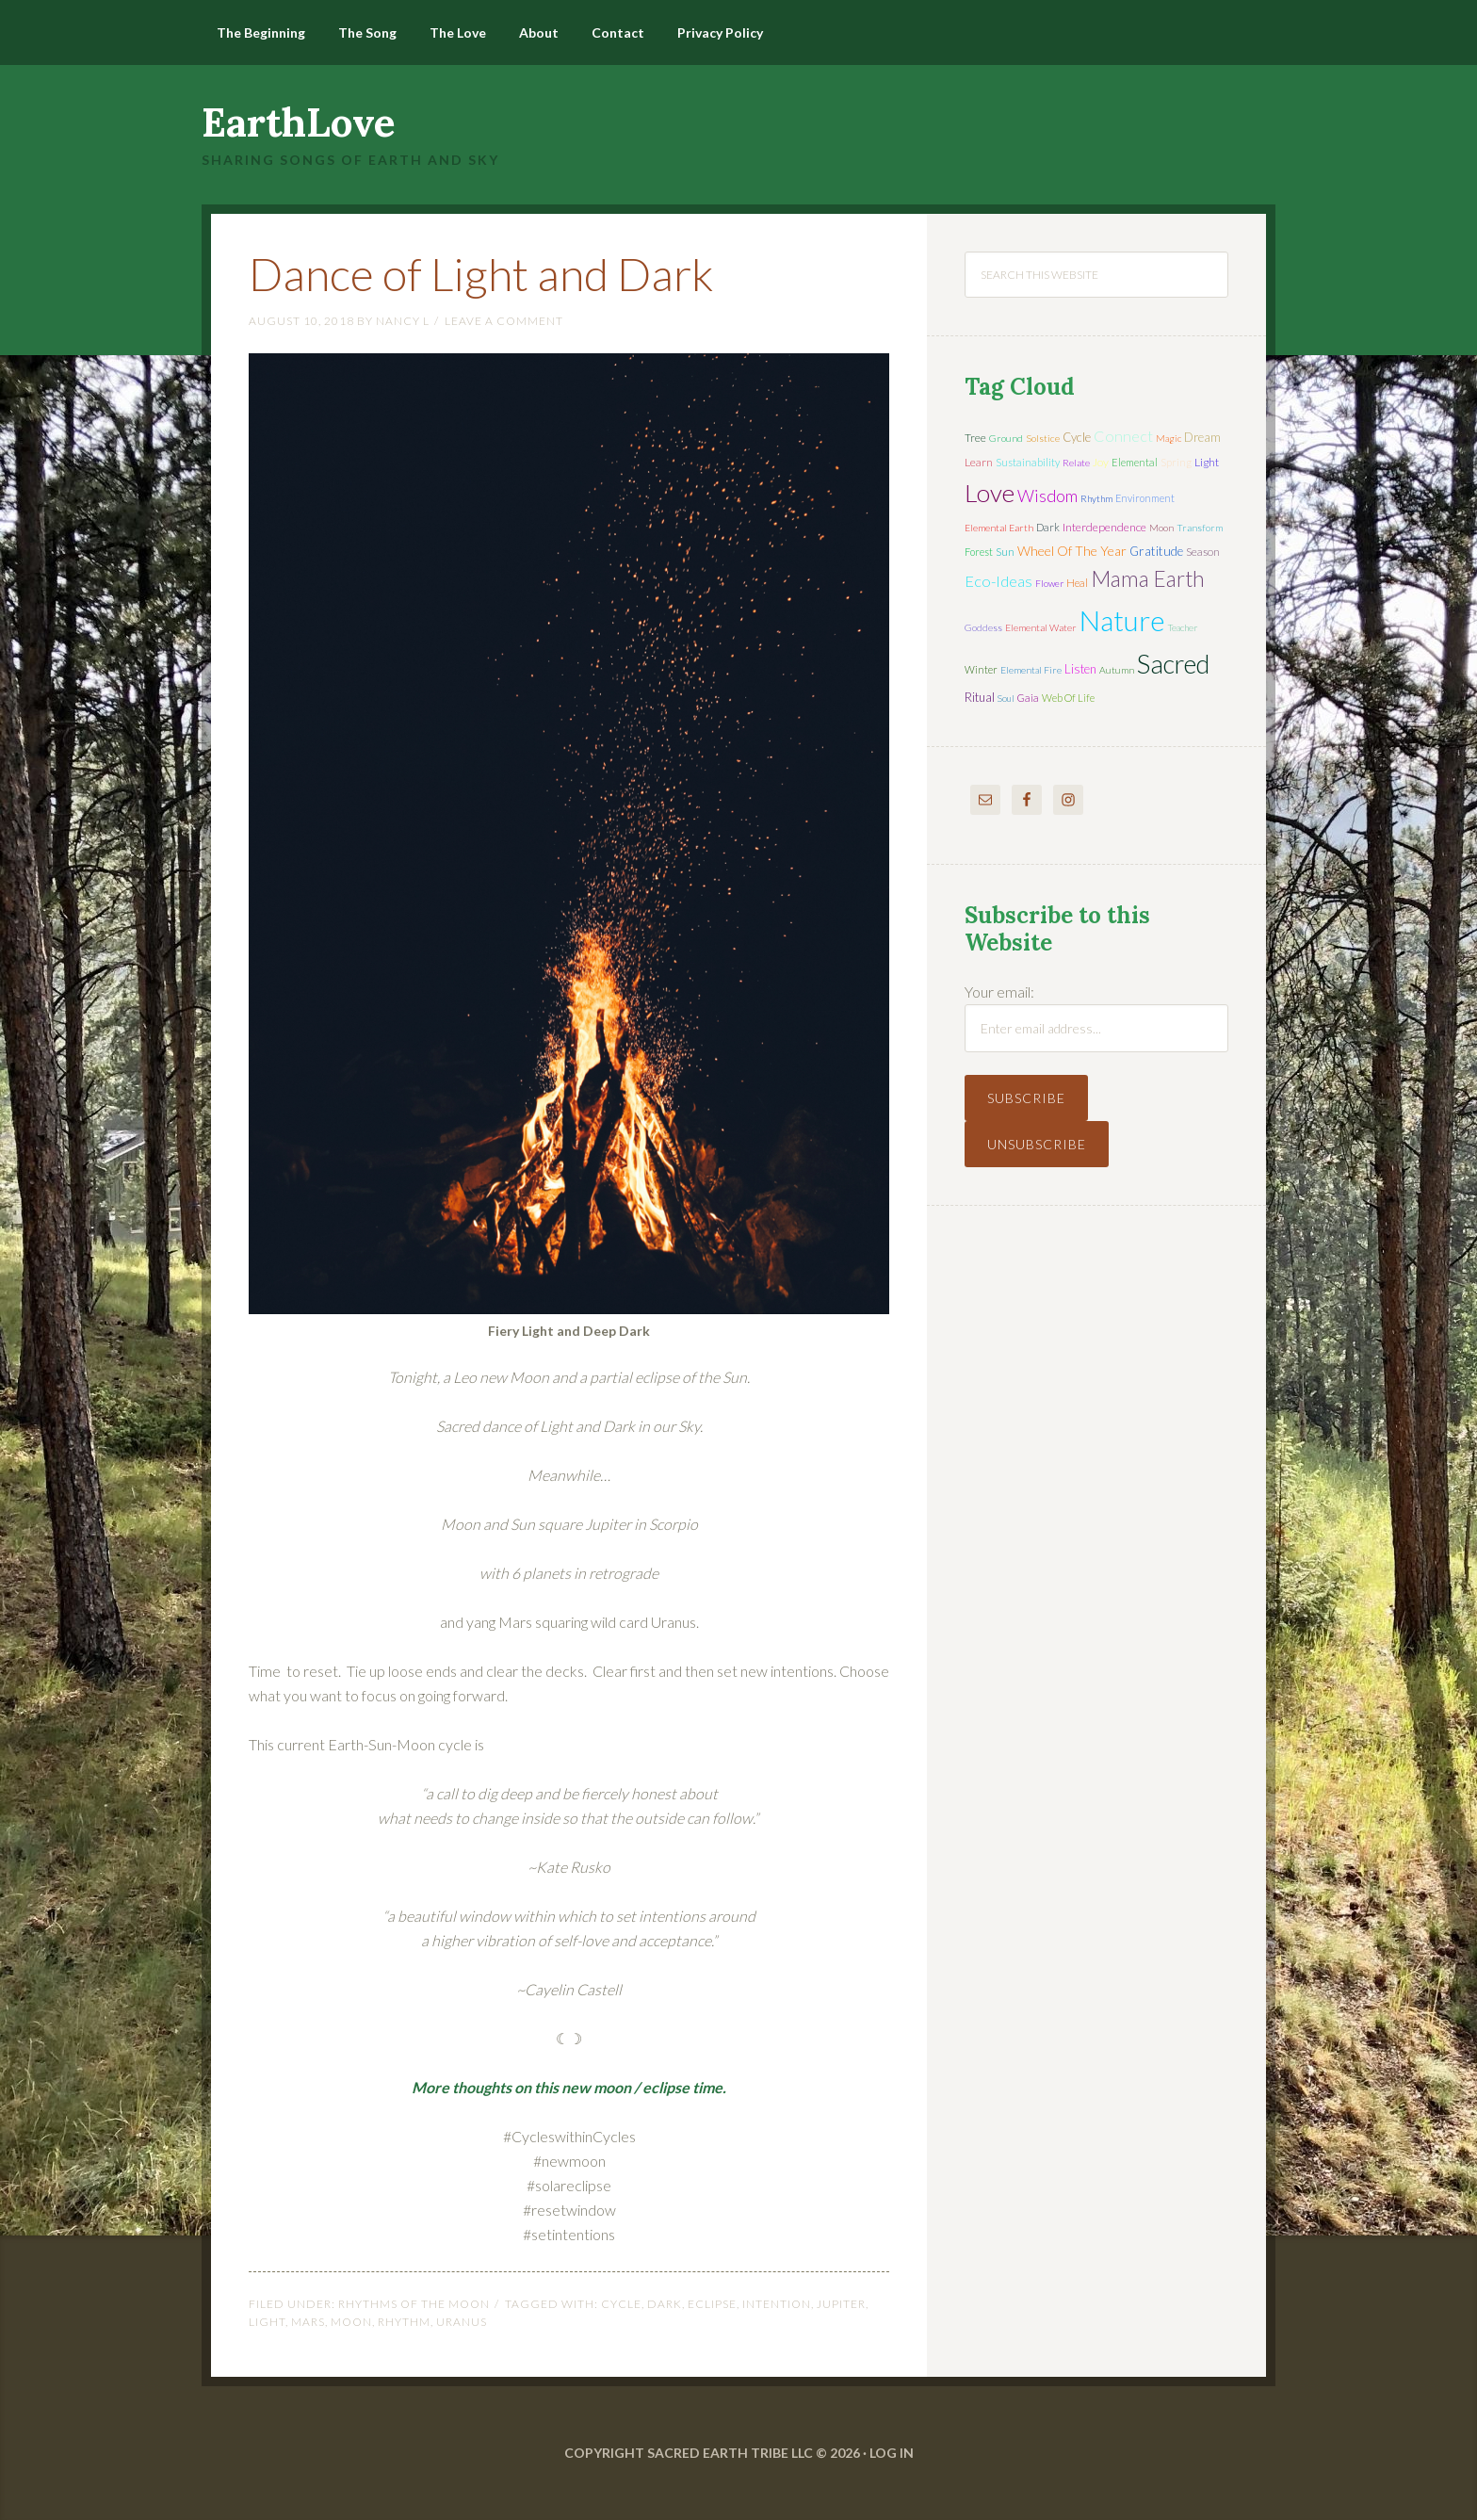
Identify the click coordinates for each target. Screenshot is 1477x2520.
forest (979, 551)
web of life (1068, 697)
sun (1005, 552)
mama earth (1148, 579)
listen (1080, 668)
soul (1006, 698)
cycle (621, 2304)
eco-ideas (998, 581)
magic (1168, 438)
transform (1200, 527)
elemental (1135, 462)
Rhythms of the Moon (414, 2304)
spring (1176, 462)
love (989, 493)
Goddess (983, 627)
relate (1076, 462)
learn (979, 462)
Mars (308, 2322)
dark (664, 2304)
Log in (891, 2453)
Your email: (999, 991)
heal (1077, 583)
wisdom (1047, 495)
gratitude (1156, 551)
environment (1145, 498)
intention (776, 2304)
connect (1123, 436)
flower (1049, 583)
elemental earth (999, 527)
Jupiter (841, 2304)
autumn (1116, 669)
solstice (1043, 438)
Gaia (1028, 697)
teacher (1182, 627)
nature (1122, 620)
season (1203, 552)
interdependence (1104, 527)
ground (1006, 438)
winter (981, 669)
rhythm (404, 2322)
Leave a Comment (504, 321)
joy (1101, 462)
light (267, 2322)
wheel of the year (1072, 551)
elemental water (1041, 627)
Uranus (461, 2322)
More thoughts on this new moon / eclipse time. (569, 2087)
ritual (980, 697)
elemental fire (1031, 669)
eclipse (712, 2304)
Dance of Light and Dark (481, 274)
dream (1202, 437)
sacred (1173, 663)
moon (351, 2322)
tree (975, 438)
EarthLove (299, 122)
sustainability (1028, 462)
